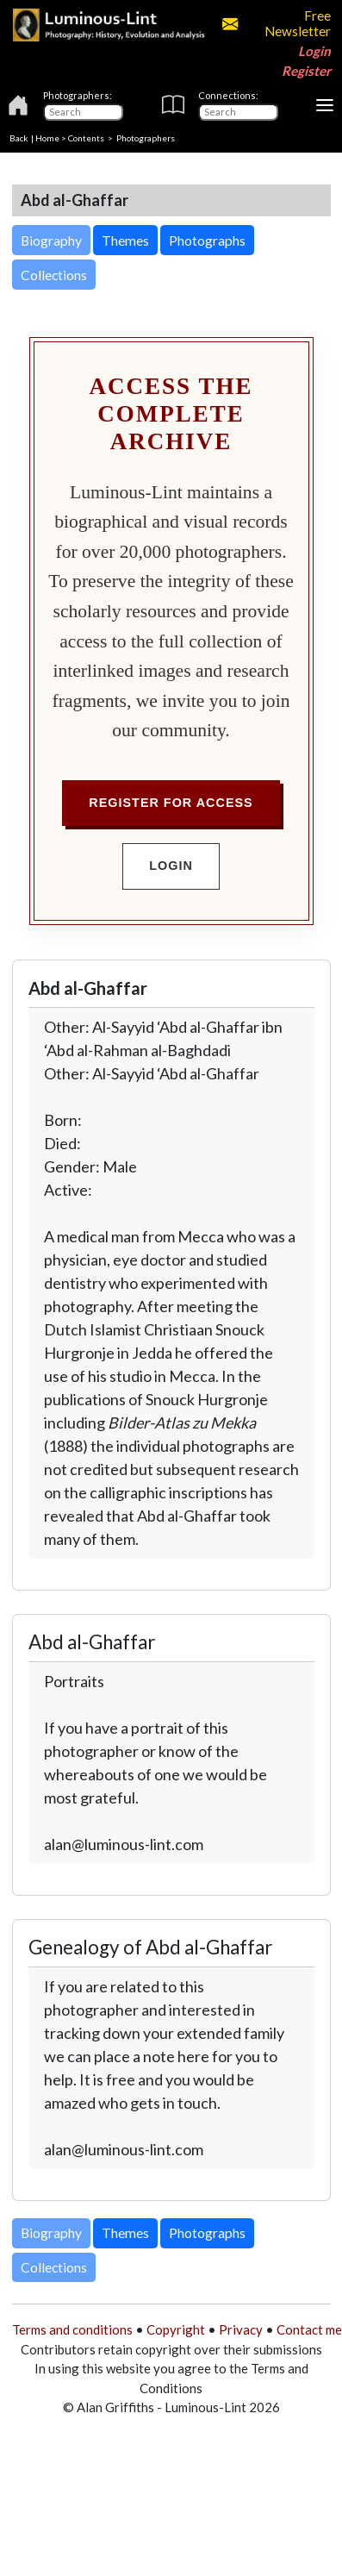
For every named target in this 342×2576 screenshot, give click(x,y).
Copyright (175, 2329)
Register (306, 70)
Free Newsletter (276, 23)
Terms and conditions (72, 2329)
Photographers (145, 138)
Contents (86, 138)
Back (18, 138)
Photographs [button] (207, 240)
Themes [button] (125, 240)
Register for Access (170, 803)
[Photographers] (83, 112)
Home (47, 138)
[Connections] (238, 112)
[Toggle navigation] (324, 105)
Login (314, 51)
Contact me (309, 2329)
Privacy (241, 2329)
